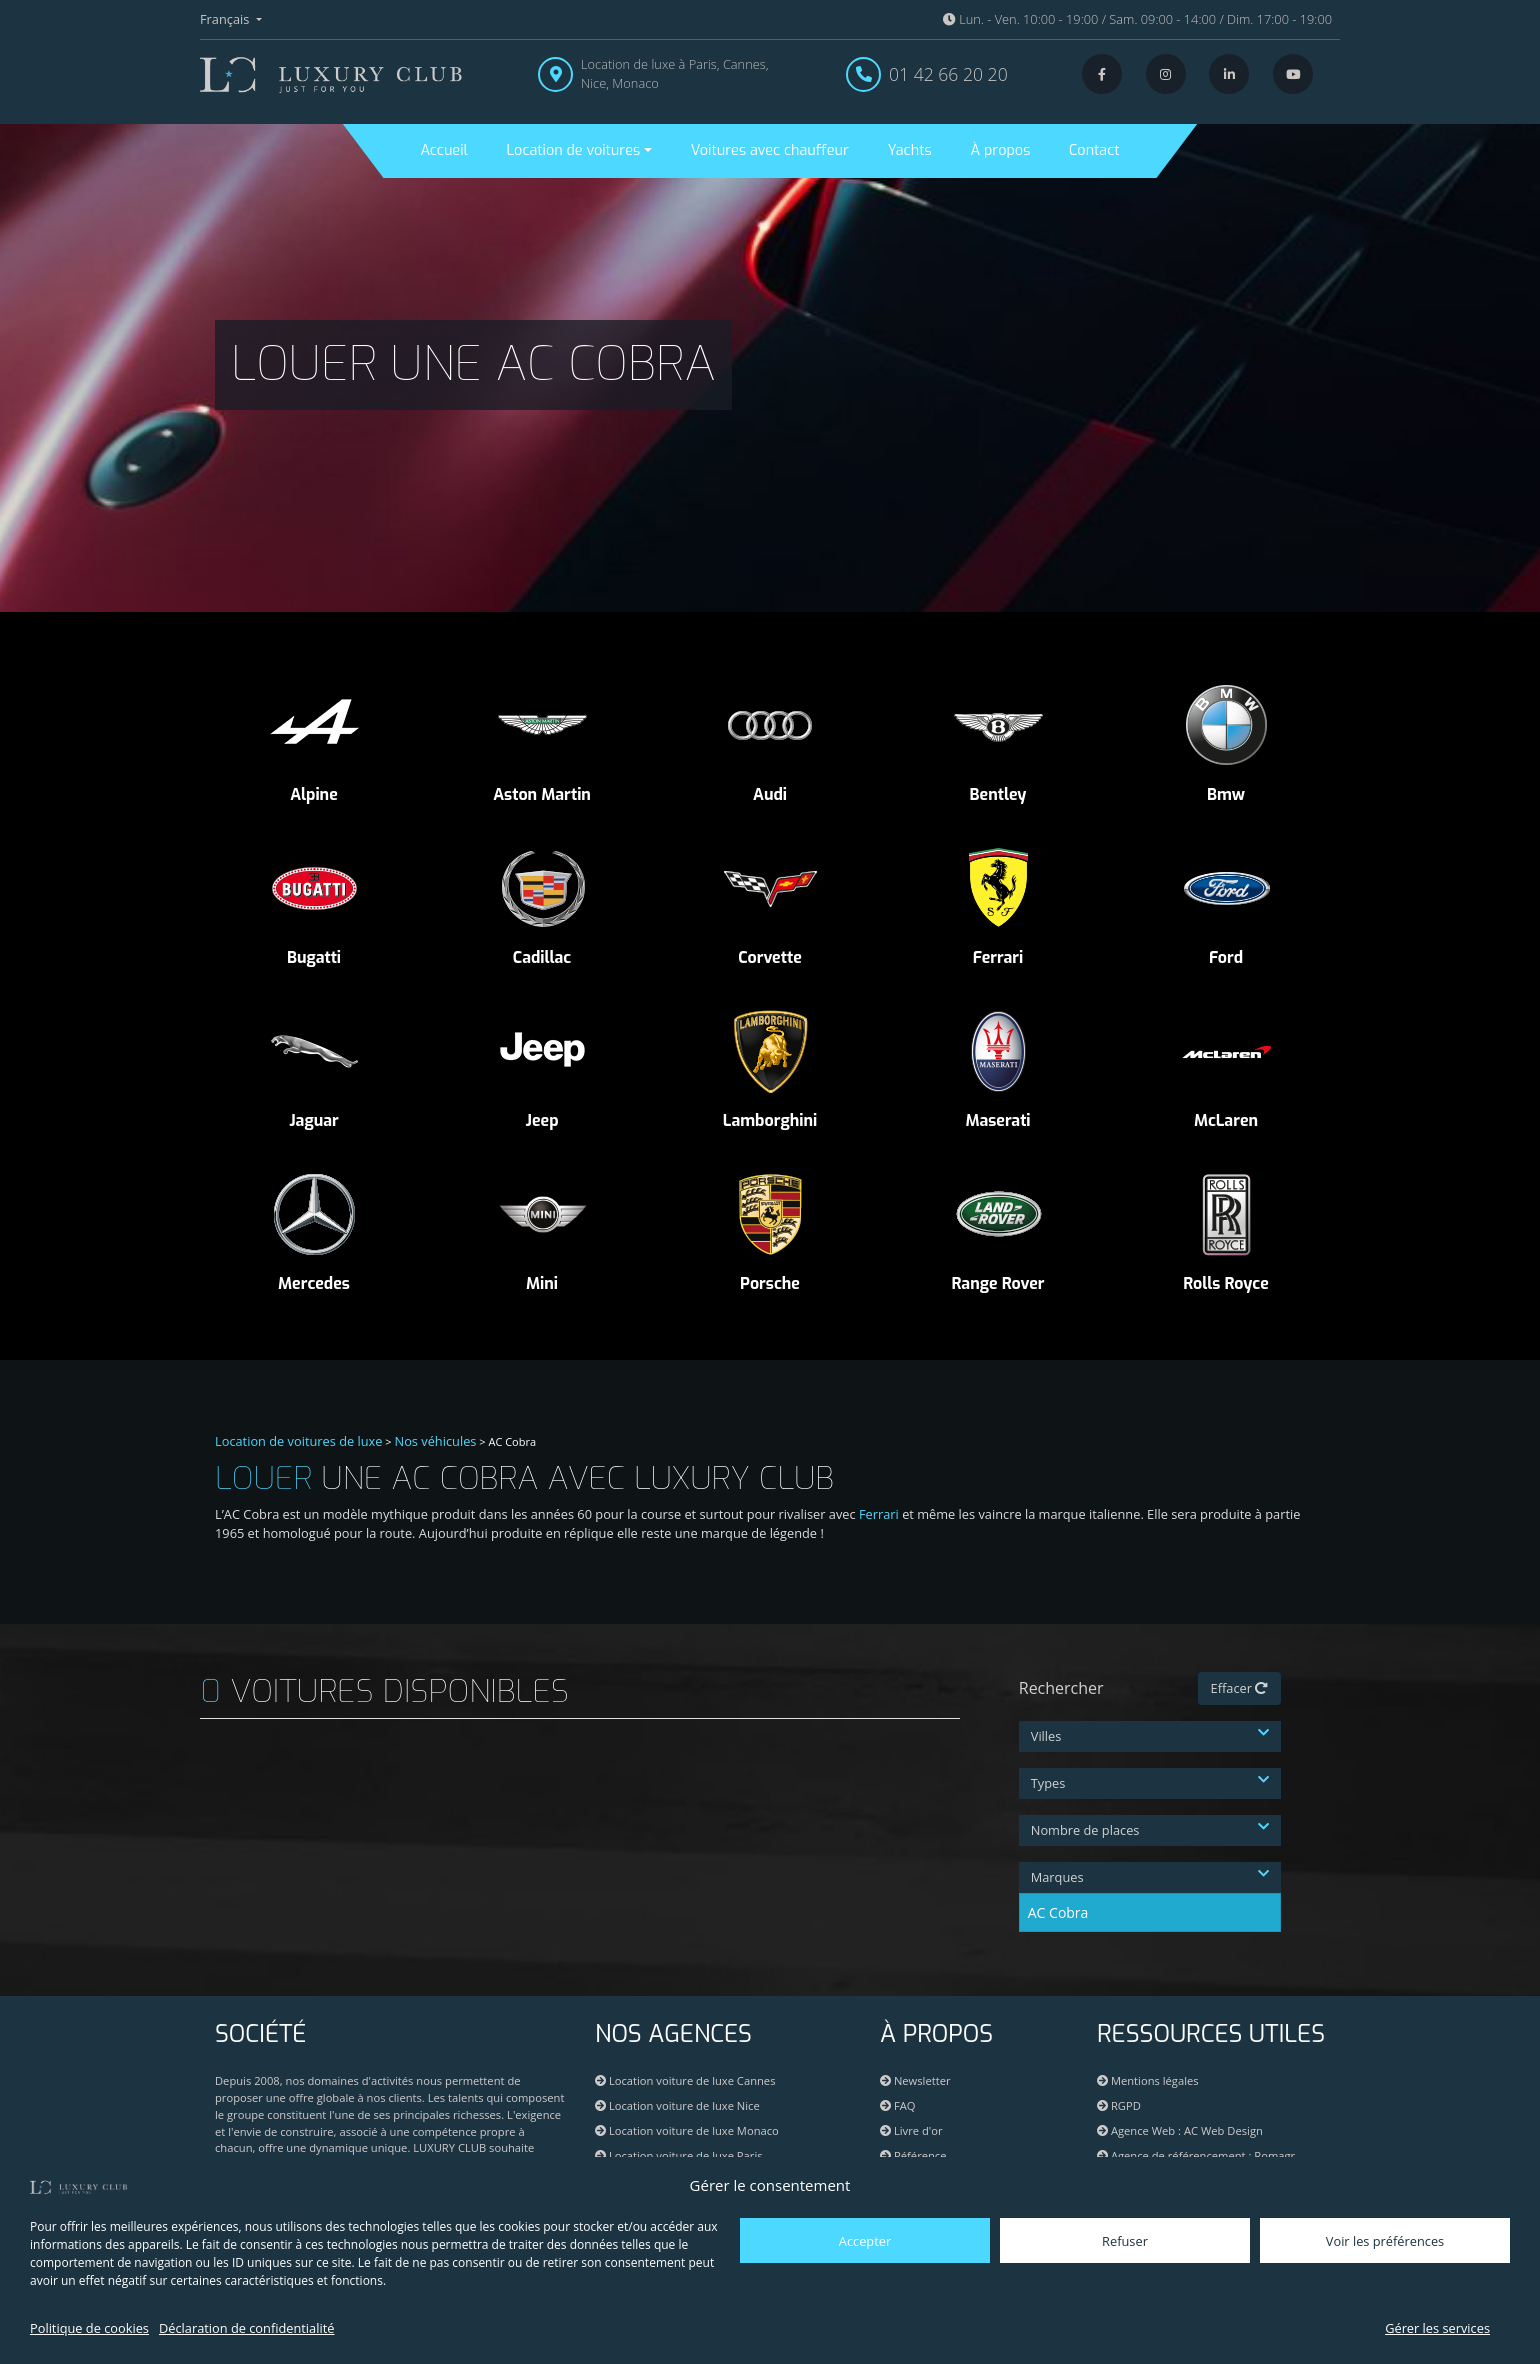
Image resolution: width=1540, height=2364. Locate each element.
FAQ (897, 2105)
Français (226, 19)
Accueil (443, 150)
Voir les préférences (1385, 2241)
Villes (1150, 1736)
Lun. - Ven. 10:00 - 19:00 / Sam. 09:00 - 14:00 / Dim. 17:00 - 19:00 (1137, 19)
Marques (1150, 1877)
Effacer (1240, 1688)
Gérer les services (1437, 2328)
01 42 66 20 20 (948, 74)
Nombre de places (1150, 1830)
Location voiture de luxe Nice (677, 2105)
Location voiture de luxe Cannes (685, 2080)
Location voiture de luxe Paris (679, 2155)
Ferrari (879, 1514)
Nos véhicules (436, 1441)
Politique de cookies (89, 2328)
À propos (1000, 150)
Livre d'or (911, 2130)
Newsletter (915, 2080)
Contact (1094, 150)
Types (1150, 1783)
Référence (913, 2155)
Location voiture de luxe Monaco (687, 2130)
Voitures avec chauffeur (770, 150)
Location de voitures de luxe (299, 1441)
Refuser (1125, 2241)
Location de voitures (573, 150)
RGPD (1119, 2105)
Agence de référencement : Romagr (1203, 2155)
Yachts (910, 150)
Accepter (865, 2241)
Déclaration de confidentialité (246, 2328)
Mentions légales (1148, 2080)
